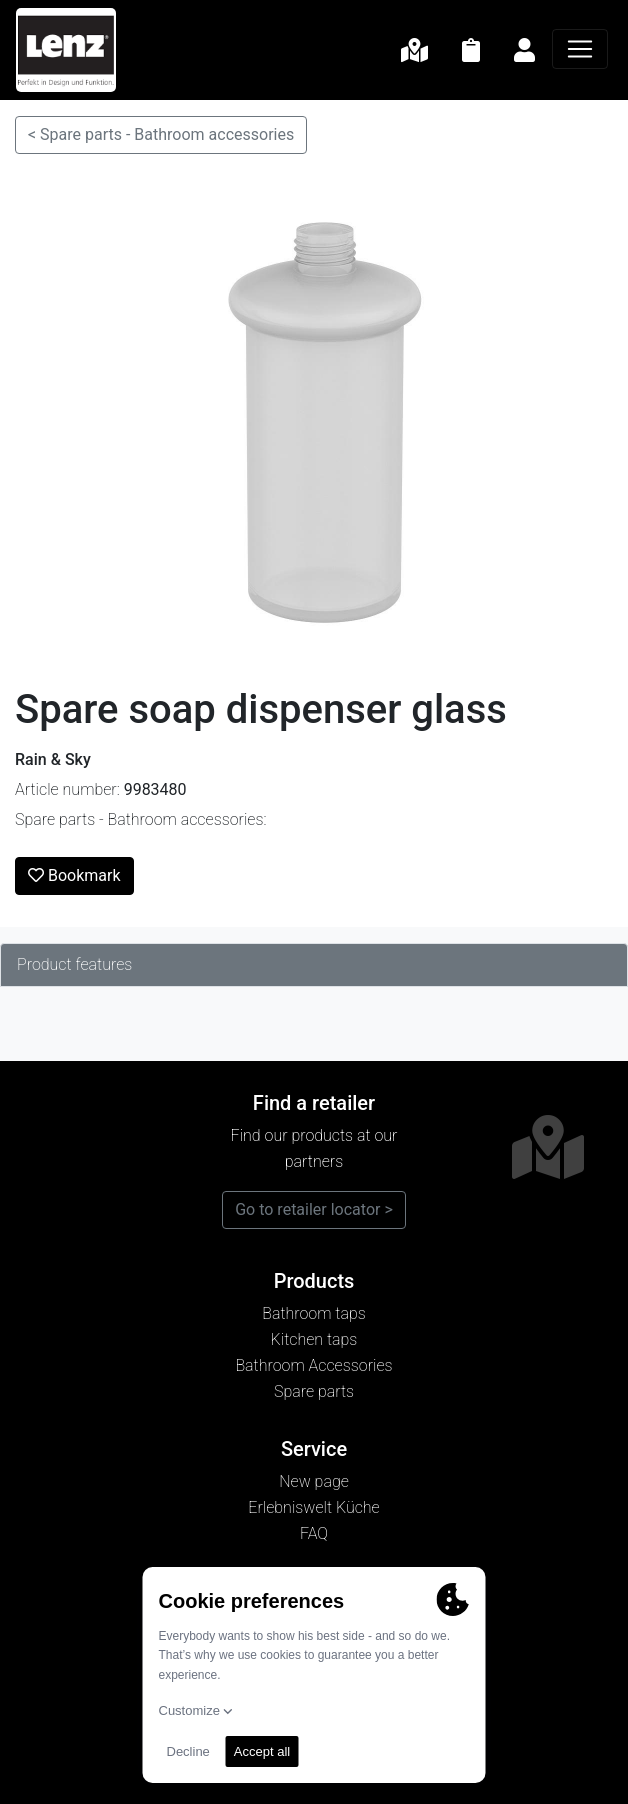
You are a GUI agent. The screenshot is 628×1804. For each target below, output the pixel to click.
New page (314, 1481)
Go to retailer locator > (314, 1209)
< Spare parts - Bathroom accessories (161, 134)
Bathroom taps (314, 1313)
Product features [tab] (74, 964)
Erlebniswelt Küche (313, 1507)
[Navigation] (580, 49)
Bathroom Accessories (313, 1365)
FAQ (314, 1533)
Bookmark (74, 875)
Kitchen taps (314, 1339)
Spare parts (314, 1391)
